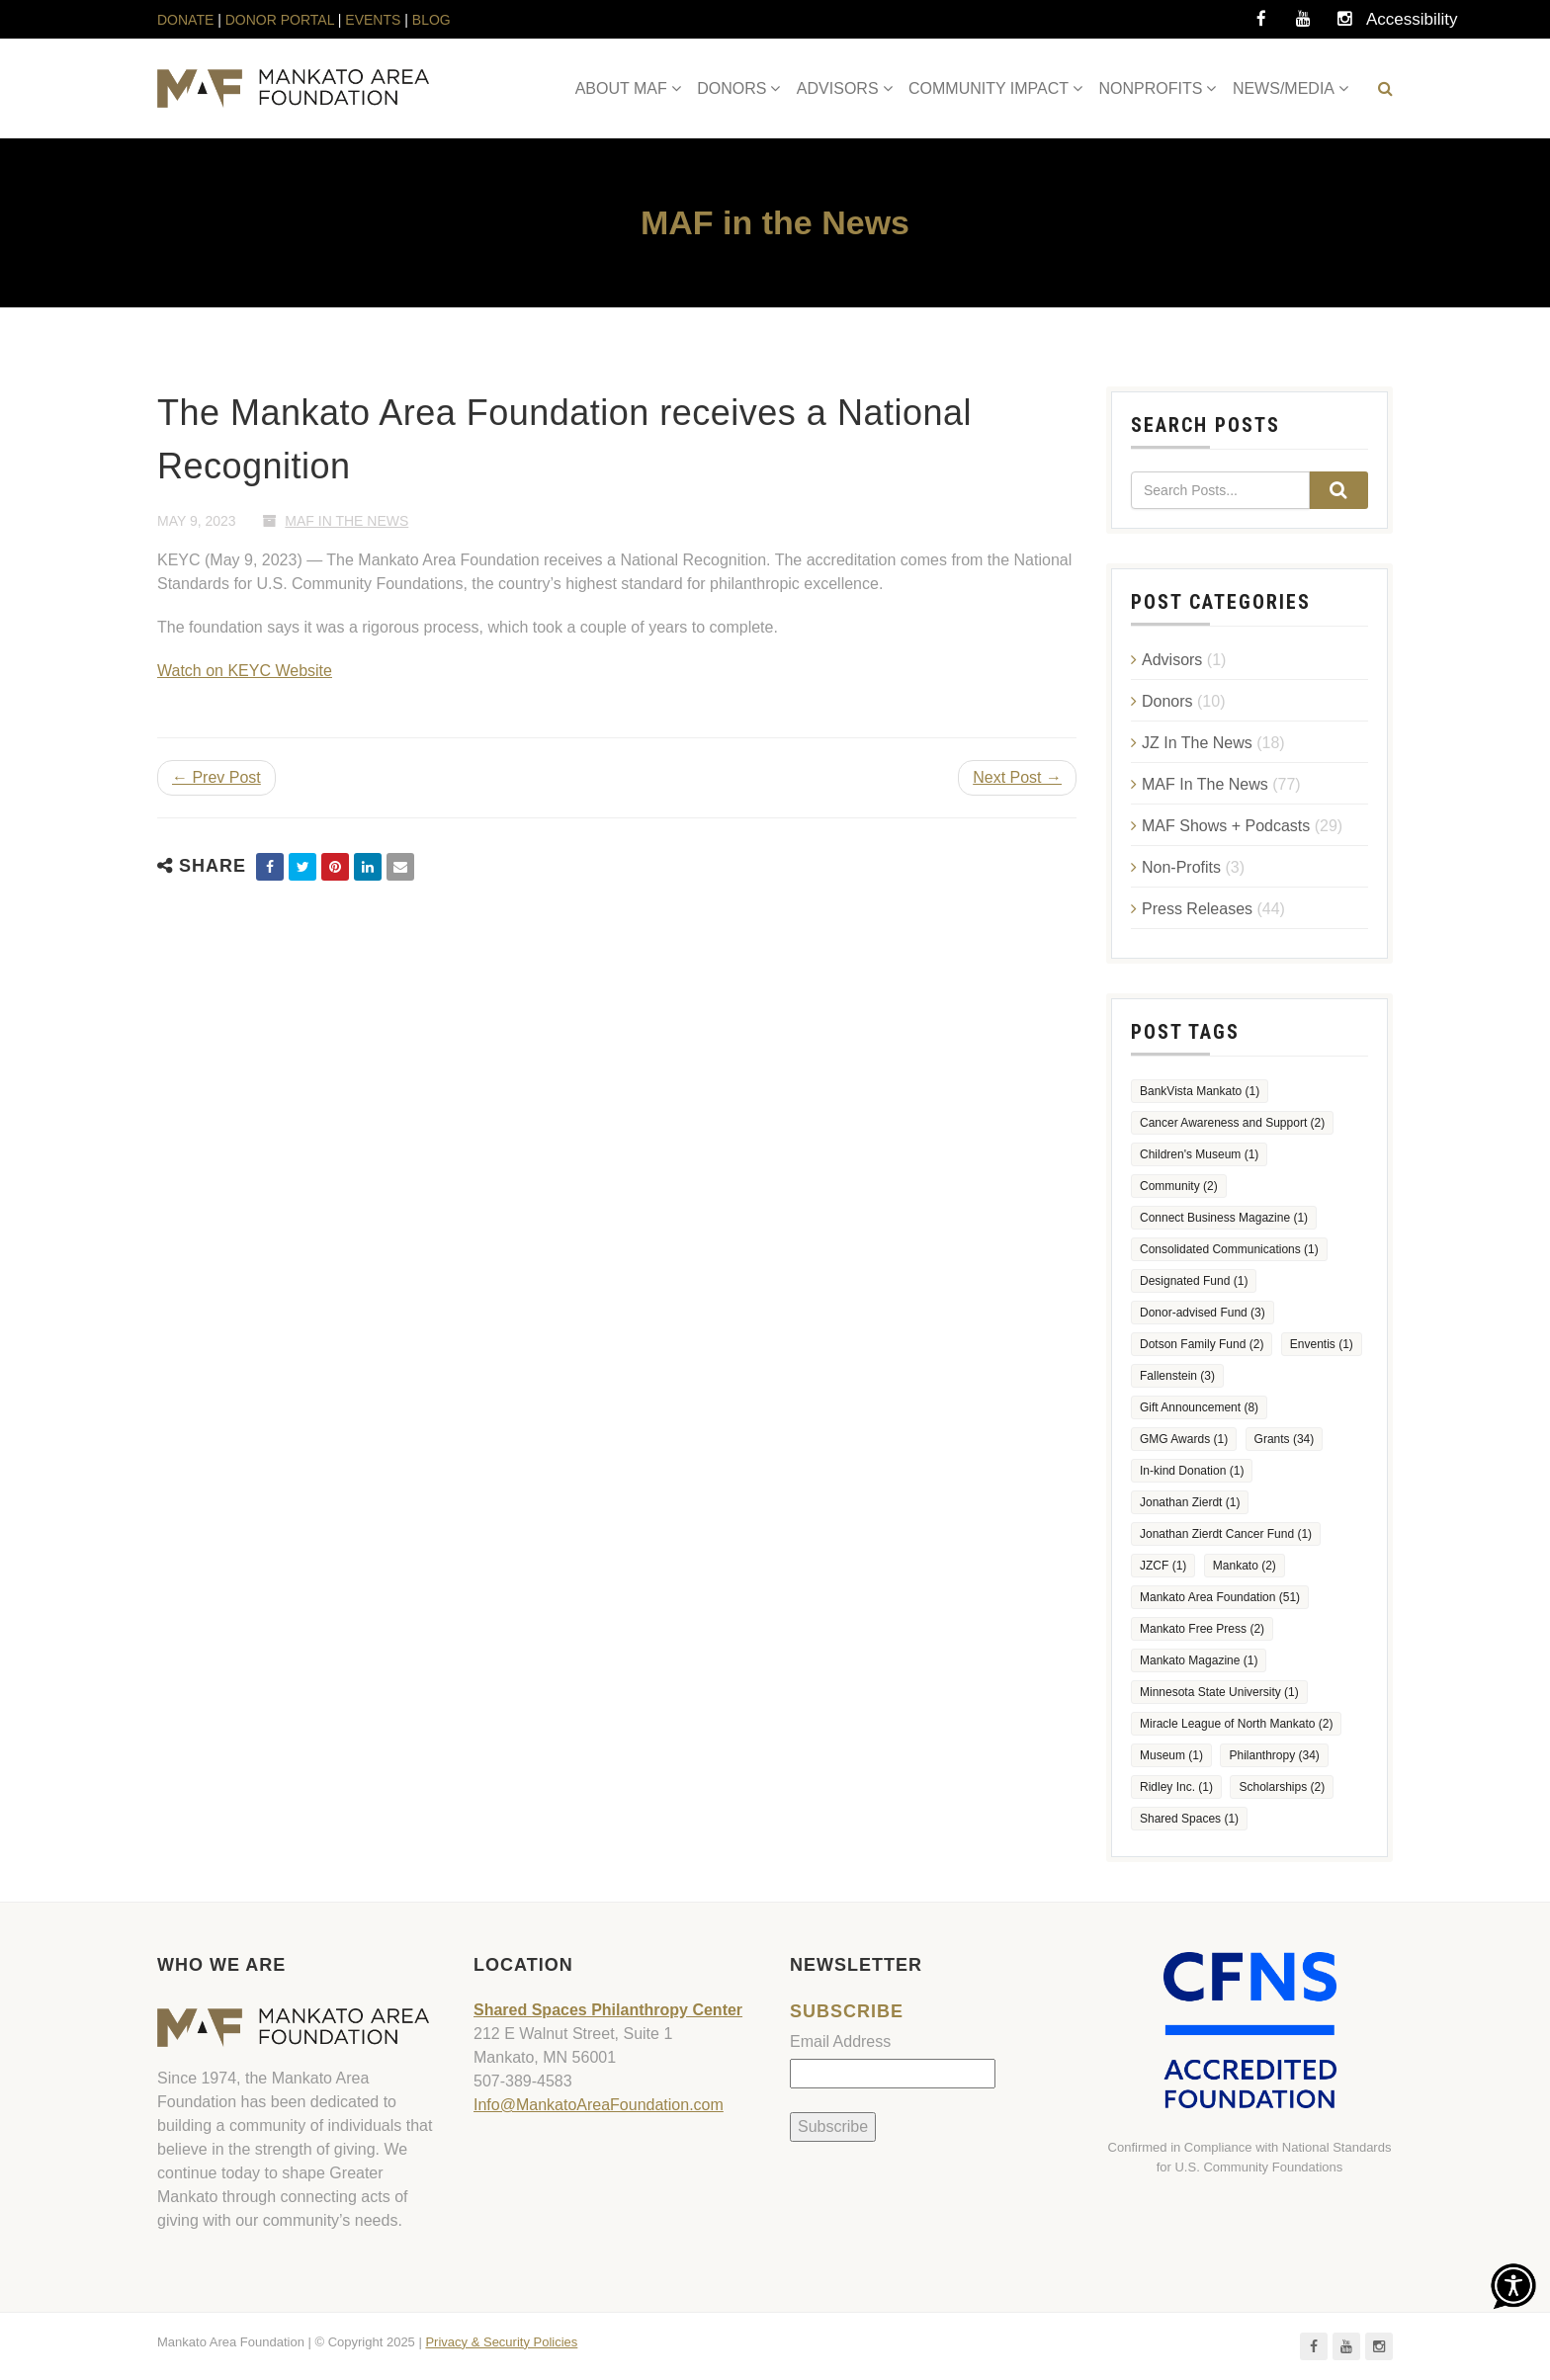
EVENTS (372, 20)
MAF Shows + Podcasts (1226, 825)
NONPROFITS (1151, 88)
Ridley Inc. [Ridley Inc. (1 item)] (1176, 1787)
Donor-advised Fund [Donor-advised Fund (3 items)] (1202, 1312)
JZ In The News (1197, 742)
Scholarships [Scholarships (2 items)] (1282, 1787)
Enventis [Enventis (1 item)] (1321, 1344)
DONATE (187, 20)
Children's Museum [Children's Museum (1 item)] (1199, 1154)
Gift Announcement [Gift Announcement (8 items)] (1199, 1407)
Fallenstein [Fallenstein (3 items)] (1177, 1376)
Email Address (840, 2041)
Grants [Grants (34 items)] (1284, 1439)
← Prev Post (216, 777)
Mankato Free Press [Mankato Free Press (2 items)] (1202, 1629)
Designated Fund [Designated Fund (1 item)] (1194, 1281)
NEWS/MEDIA (1284, 88)
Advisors (1172, 659)
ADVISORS (838, 88)
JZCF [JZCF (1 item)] (1163, 1565)
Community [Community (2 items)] (1179, 1186)
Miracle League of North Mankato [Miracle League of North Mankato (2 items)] (1236, 1724)
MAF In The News (346, 521)
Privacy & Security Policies (501, 2342)
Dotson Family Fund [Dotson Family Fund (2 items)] (1201, 1344)
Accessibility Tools (1386, 25)
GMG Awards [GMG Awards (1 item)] (1184, 1439)
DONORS (731, 88)
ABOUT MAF (621, 88)
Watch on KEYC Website (244, 670)
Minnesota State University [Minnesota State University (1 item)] (1219, 1692)
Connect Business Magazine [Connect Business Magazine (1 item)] (1224, 1218)
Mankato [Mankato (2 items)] (1244, 1565)
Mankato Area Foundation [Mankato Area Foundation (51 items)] (1220, 1597)
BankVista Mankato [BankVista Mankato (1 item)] (1199, 1091)
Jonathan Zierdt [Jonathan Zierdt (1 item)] (1190, 1502)
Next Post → (1017, 777)
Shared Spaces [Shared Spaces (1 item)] (1189, 1819)
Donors (1167, 701)
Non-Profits (1181, 867)
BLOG (431, 20)
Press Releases (1197, 908)
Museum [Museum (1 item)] (1171, 1755)
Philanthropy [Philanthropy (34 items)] (1274, 1755)
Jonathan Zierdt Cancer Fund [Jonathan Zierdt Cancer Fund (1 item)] (1226, 1534)
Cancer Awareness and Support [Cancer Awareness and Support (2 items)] (1232, 1123)
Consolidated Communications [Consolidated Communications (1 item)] (1229, 1249)
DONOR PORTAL (279, 20)
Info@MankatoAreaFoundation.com (599, 2104)
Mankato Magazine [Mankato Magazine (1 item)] (1198, 1660)
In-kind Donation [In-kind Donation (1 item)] (1192, 1471)
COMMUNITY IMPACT (988, 88)
